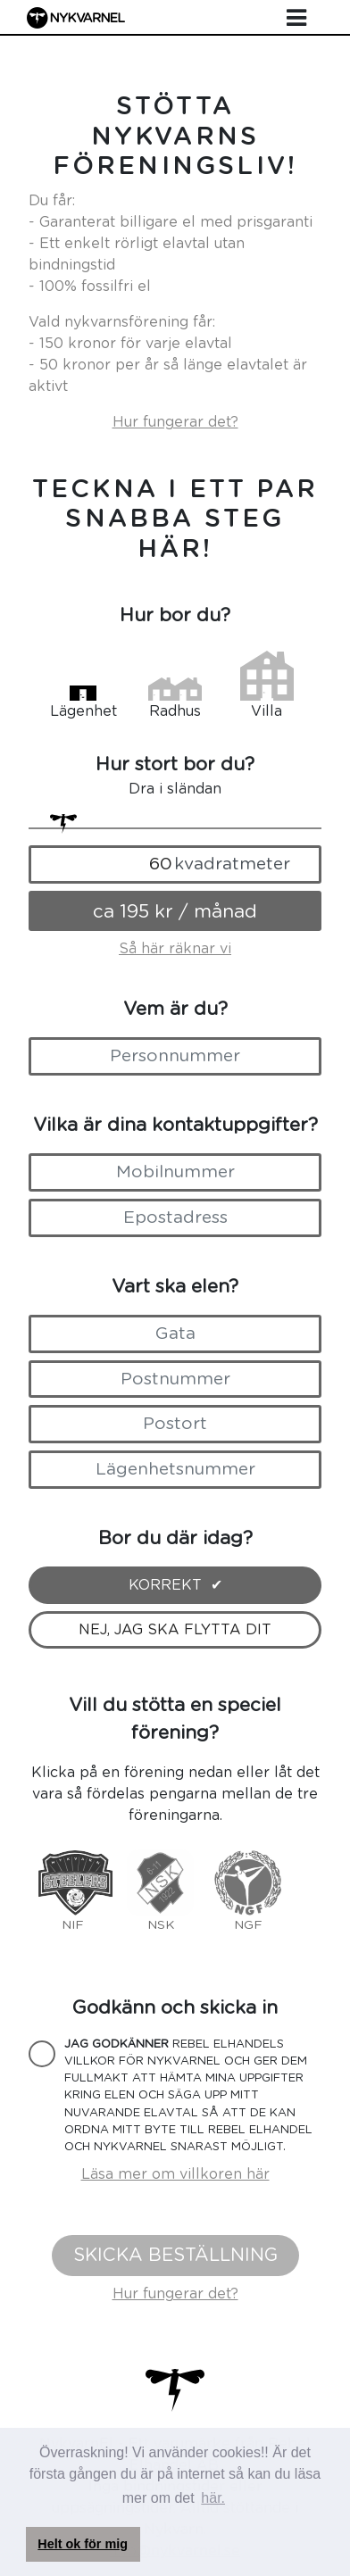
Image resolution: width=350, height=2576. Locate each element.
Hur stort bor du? (175, 764)
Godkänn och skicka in (175, 2007)
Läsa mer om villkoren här (175, 2174)
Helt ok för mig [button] (83, 2544)
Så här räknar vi (175, 949)
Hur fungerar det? (175, 422)
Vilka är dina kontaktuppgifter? (175, 1125)
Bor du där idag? (175, 1538)
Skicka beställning (175, 2255)
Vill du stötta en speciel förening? (175, 1719)
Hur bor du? (175, 615)
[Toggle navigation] (296, 19)
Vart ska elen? (175, 1286)
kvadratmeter (232, 864)
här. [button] (213, 2497)
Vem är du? (175, 1009)
